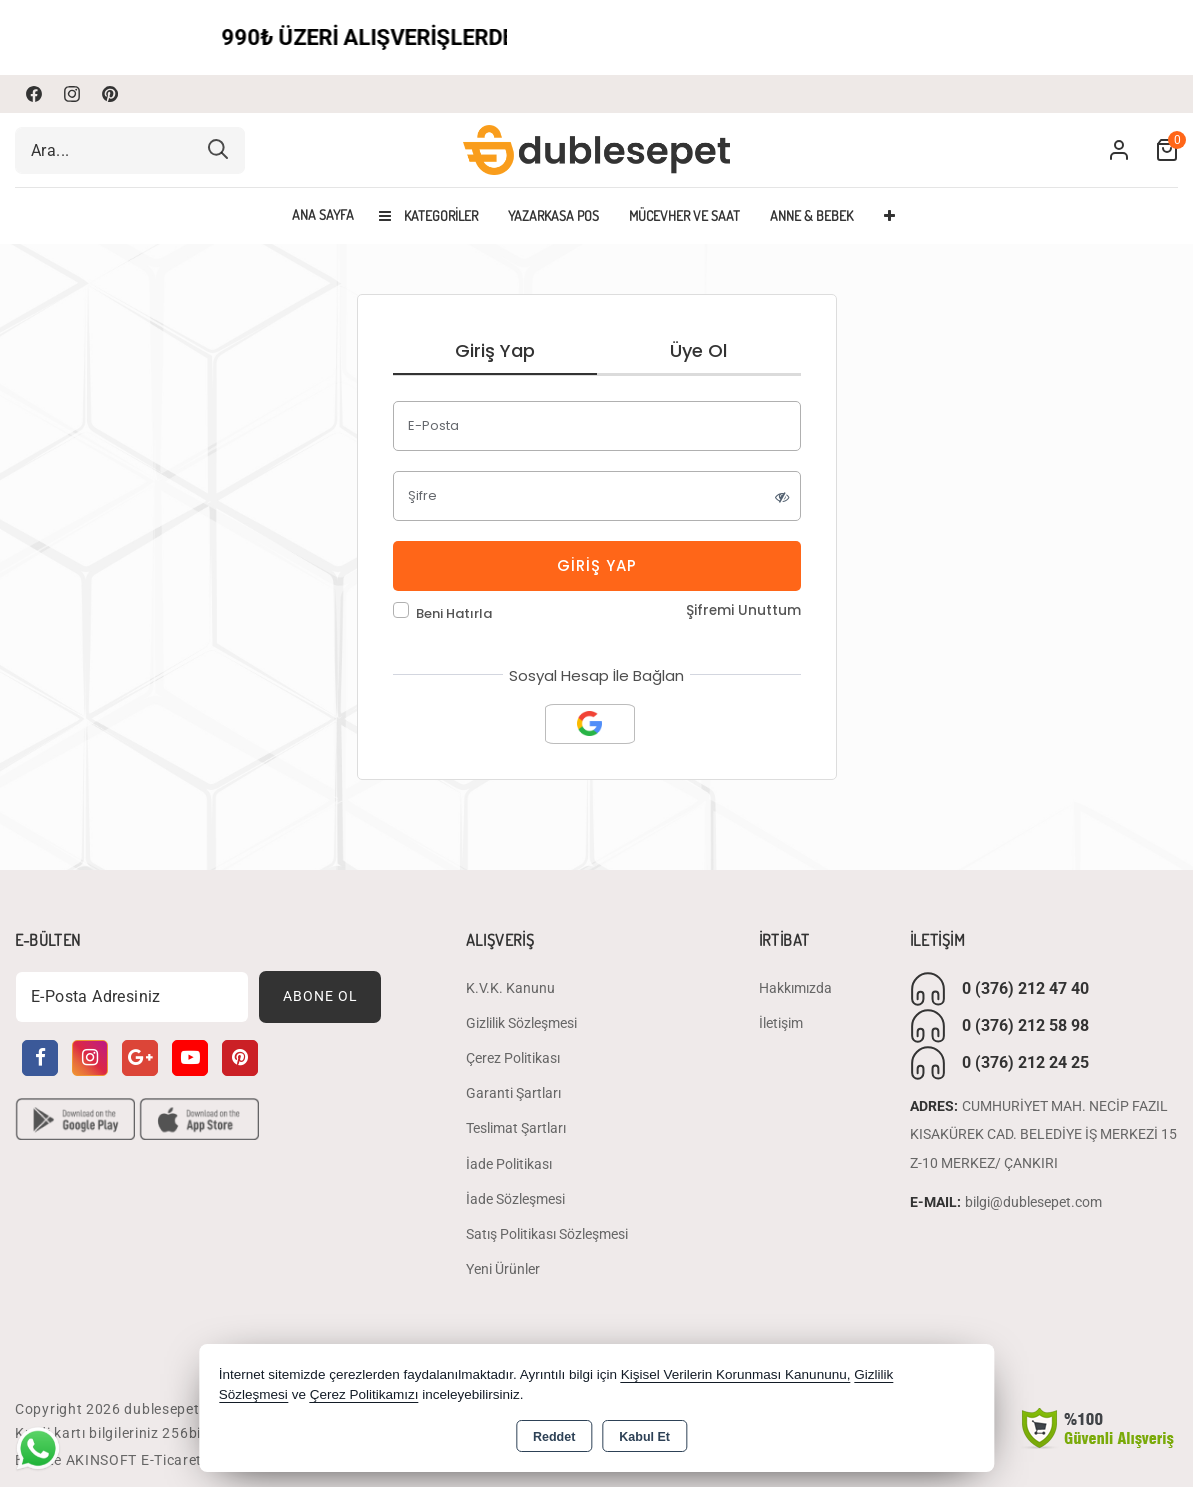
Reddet (554, 1437)
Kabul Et (644, 1437)
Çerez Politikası (513, 1059)
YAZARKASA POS (553, 215)
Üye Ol (698, 350)
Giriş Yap (495, 350)
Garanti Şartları (513, 1094)
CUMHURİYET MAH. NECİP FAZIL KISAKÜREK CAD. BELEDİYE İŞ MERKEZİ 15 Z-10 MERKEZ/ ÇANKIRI (1043, 1135)
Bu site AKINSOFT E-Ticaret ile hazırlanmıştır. (169, 1460)
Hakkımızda (795, 988)
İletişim (781, 1024)
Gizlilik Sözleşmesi (521, 1024)
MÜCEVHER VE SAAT (684, 215)
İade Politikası (509, 1164)
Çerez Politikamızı (364, 1394)
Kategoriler (428, 215)
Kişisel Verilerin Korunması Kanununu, (736, 1374)
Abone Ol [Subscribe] (320, 997)
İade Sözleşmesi (515, 1199)
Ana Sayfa (323, 215)
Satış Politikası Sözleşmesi (547, 1235)
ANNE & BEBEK (811, 215)
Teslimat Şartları (516, 1129)
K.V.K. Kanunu (510, 988)
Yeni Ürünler (503, 1270)
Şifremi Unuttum (743, 610)
